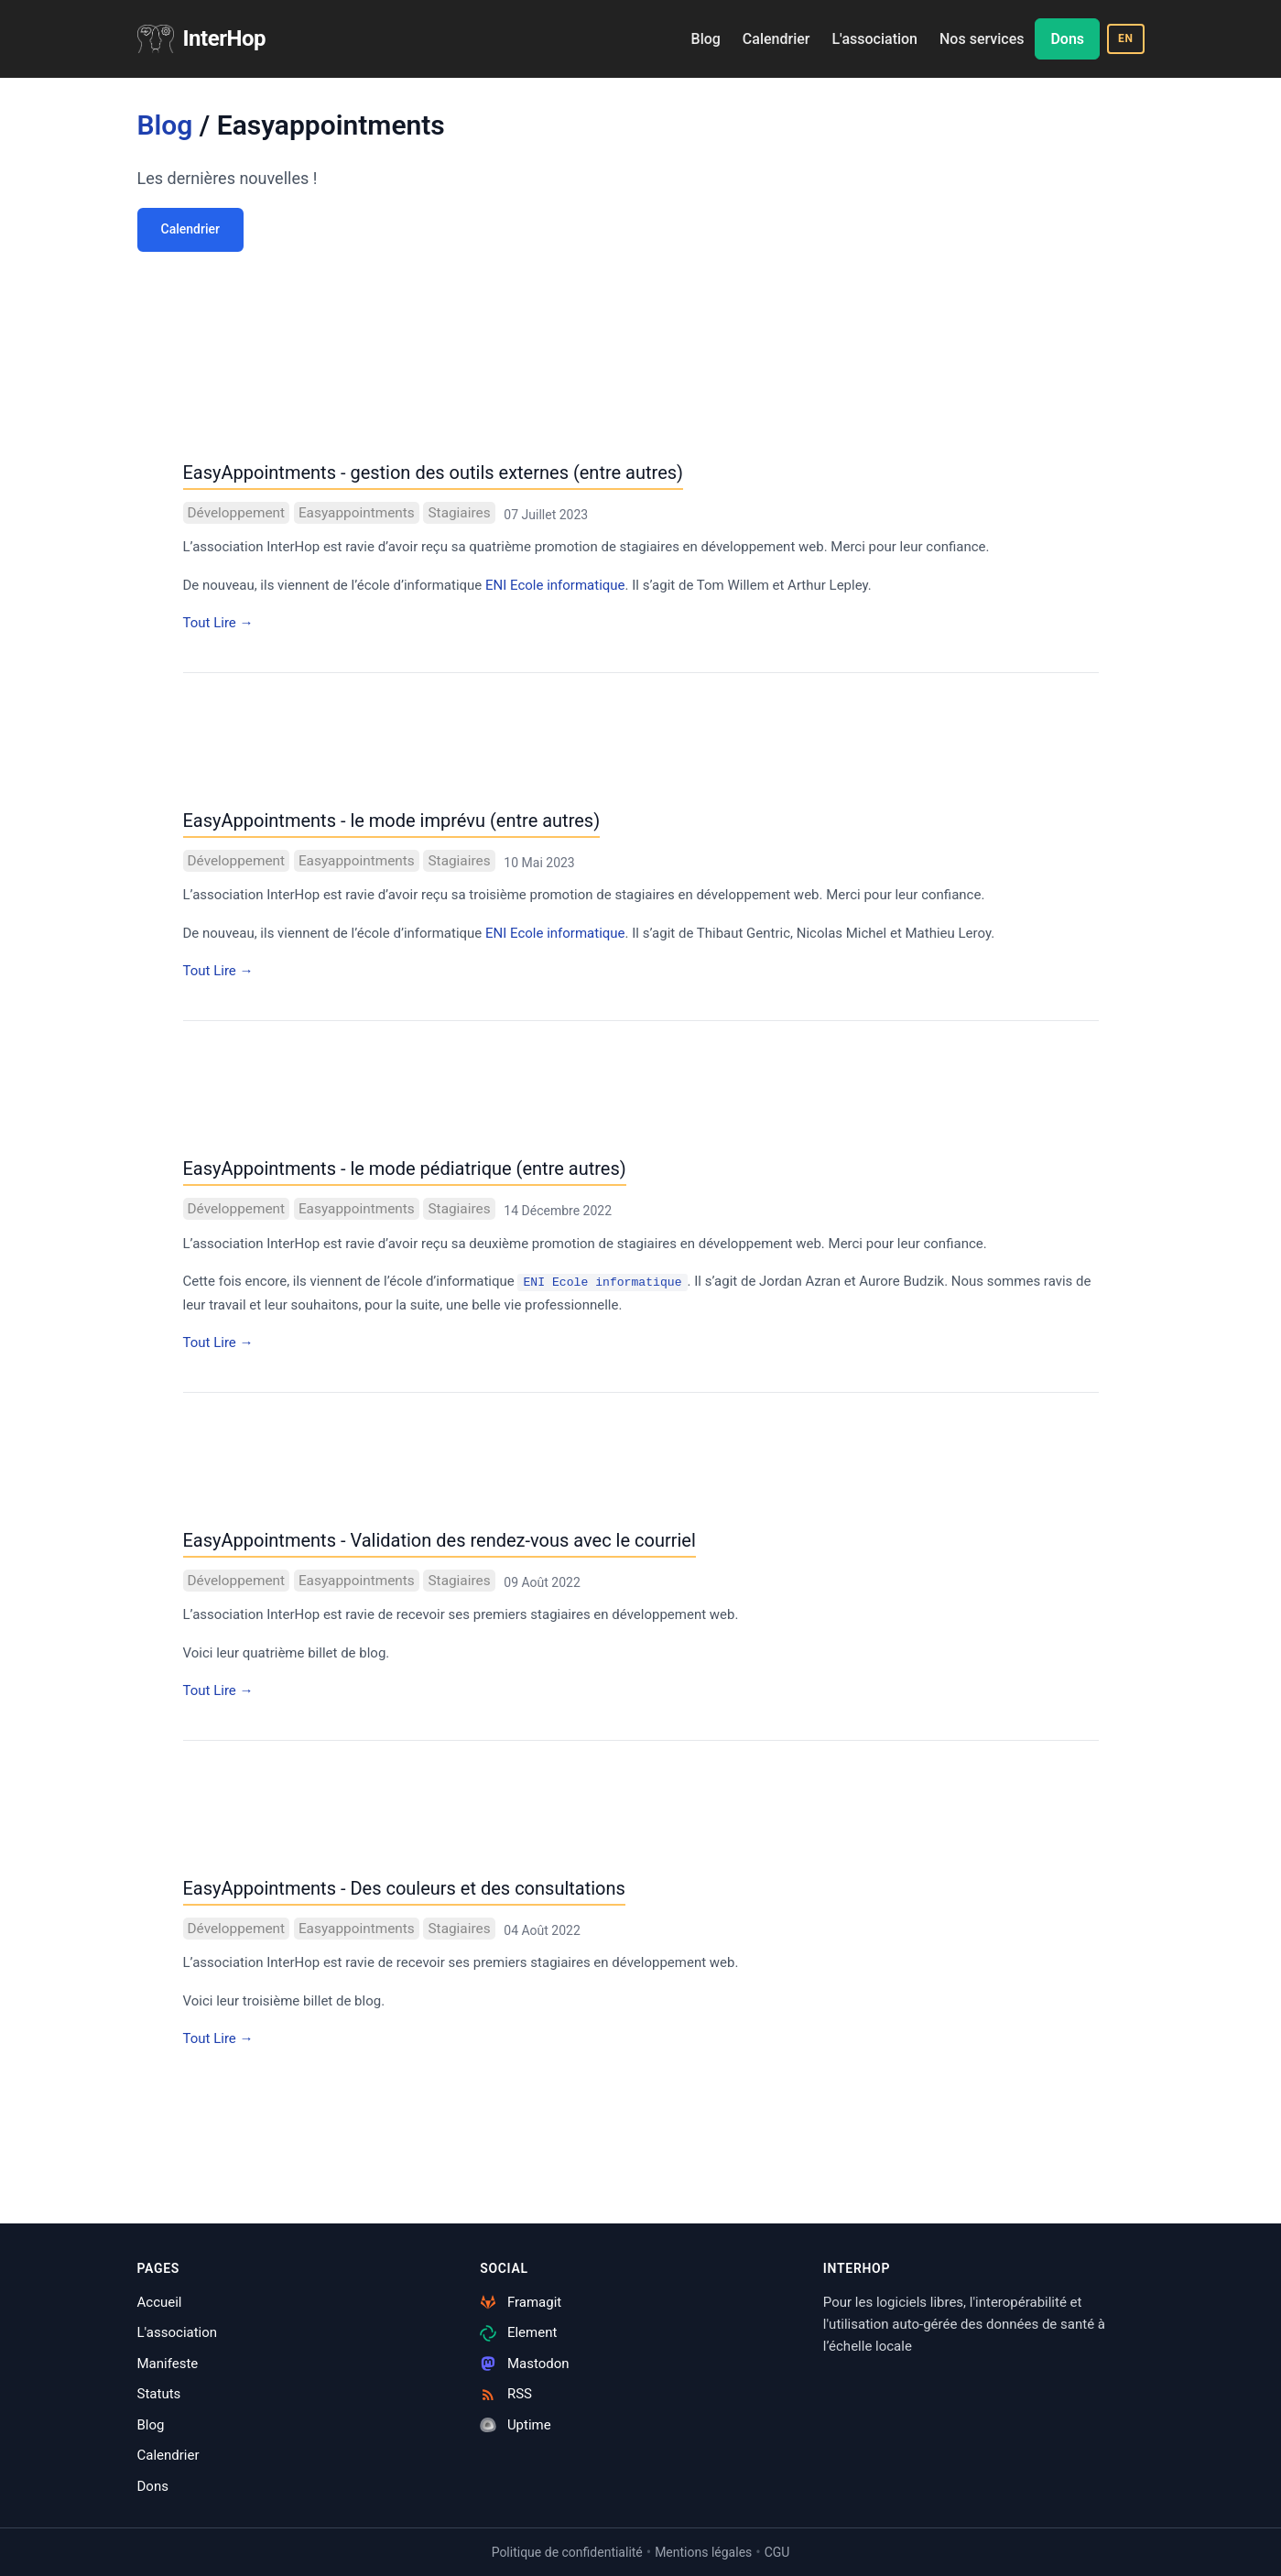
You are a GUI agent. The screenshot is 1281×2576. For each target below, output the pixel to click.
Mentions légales (703, 2552)
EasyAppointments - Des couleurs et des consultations (404, 1888)
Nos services (981, 39)
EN (1125, 38)
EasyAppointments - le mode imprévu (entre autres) (392, 820)
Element (518, 2332)
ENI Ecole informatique (555, 585)
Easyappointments (357, 513)
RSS (506, 2394)
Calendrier (776, 39)
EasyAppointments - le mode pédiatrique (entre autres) (404, 1168)
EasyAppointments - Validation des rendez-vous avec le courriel (439, 1540)
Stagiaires (459, 513)
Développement (237, 513)
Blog (706, 39)
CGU (777, 2552)
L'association (874, 39)
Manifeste (168, 2363)
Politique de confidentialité (567, 2552)
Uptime (515, 2425)
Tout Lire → (218, 622)
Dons (1067, 39)
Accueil (159, 2302)
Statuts (159, 2394)
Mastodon (524, 2363)
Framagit (520, 2302)
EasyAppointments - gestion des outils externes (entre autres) (433, 473)
